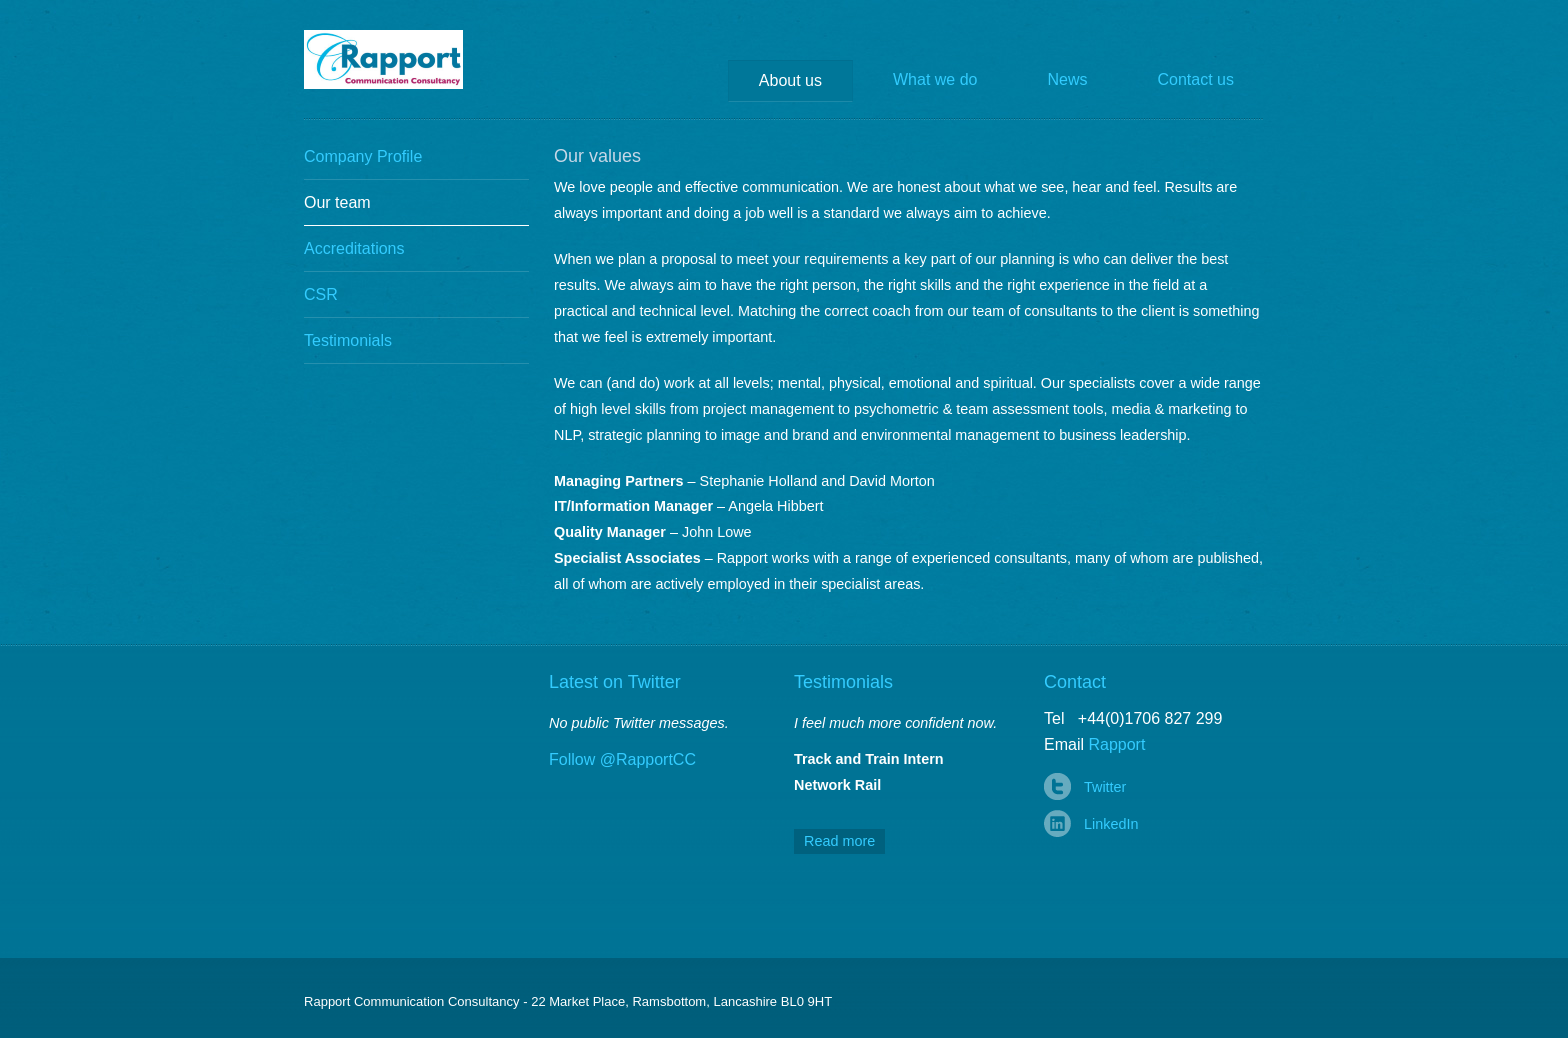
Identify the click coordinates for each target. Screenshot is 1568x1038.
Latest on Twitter (615, 682)
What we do (935, 79)
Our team (337, 202)
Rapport (398, 59)
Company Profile (363, 156)
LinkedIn (1111, 824)
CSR (321, 294)
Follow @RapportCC (622, 759)
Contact (1075, 682)
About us (790, 80)
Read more (839, 841)
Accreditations (354, 248)
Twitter (1105, 787)
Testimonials (348, 340)
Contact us (1196, 79)
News (1068, 79)
